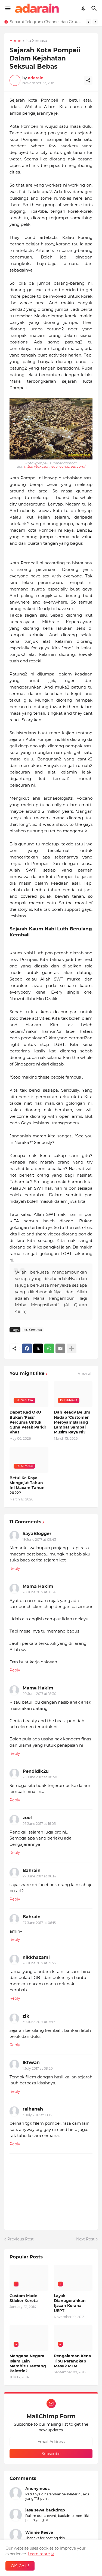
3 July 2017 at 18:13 (37, 2115)
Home (15, 41)
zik (26, 2016)
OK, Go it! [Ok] (20, 2565)
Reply (15, 1568)
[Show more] (71, 1348)
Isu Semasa (36, 41)
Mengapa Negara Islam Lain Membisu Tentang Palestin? (28, 2363)
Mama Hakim (38, 1586)
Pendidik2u (36, 1771)
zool (27, 1817)
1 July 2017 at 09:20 (38, 2068)
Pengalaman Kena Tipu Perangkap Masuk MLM (72, 2360)
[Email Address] (51, 2441)
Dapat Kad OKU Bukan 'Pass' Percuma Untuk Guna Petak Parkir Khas (28, 1422)
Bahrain (32, 1870)
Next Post (85, 2239)
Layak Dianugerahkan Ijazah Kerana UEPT (70, 2303)
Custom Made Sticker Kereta (24, 2298)
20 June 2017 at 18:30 (39, 1694)
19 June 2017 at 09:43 (39, 1539)
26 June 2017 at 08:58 (40, 1777)
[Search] (95, 8)
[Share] (88, 80)
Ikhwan (31, 2062)
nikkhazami (36, 1957)
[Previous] (88, 22)
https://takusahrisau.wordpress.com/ (54, 466)
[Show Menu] (7, 8)
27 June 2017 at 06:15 (39, 1923)
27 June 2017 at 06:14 (39, 1876)
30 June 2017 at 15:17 (39, 2022)
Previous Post (20, 2239)
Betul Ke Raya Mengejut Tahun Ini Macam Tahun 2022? (27, 1485)
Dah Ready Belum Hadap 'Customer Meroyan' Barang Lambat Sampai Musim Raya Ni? (72, 1422)
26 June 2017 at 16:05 (39, 1824)
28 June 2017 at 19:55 (39, 1963)
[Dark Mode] (83, 8)
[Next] (95, 22)
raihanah (33, 2109)
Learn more (39, 2553)
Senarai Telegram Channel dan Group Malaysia (46, 21)
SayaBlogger (37, 1533)
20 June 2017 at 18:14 (39, 1592)
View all (85, 1373)
